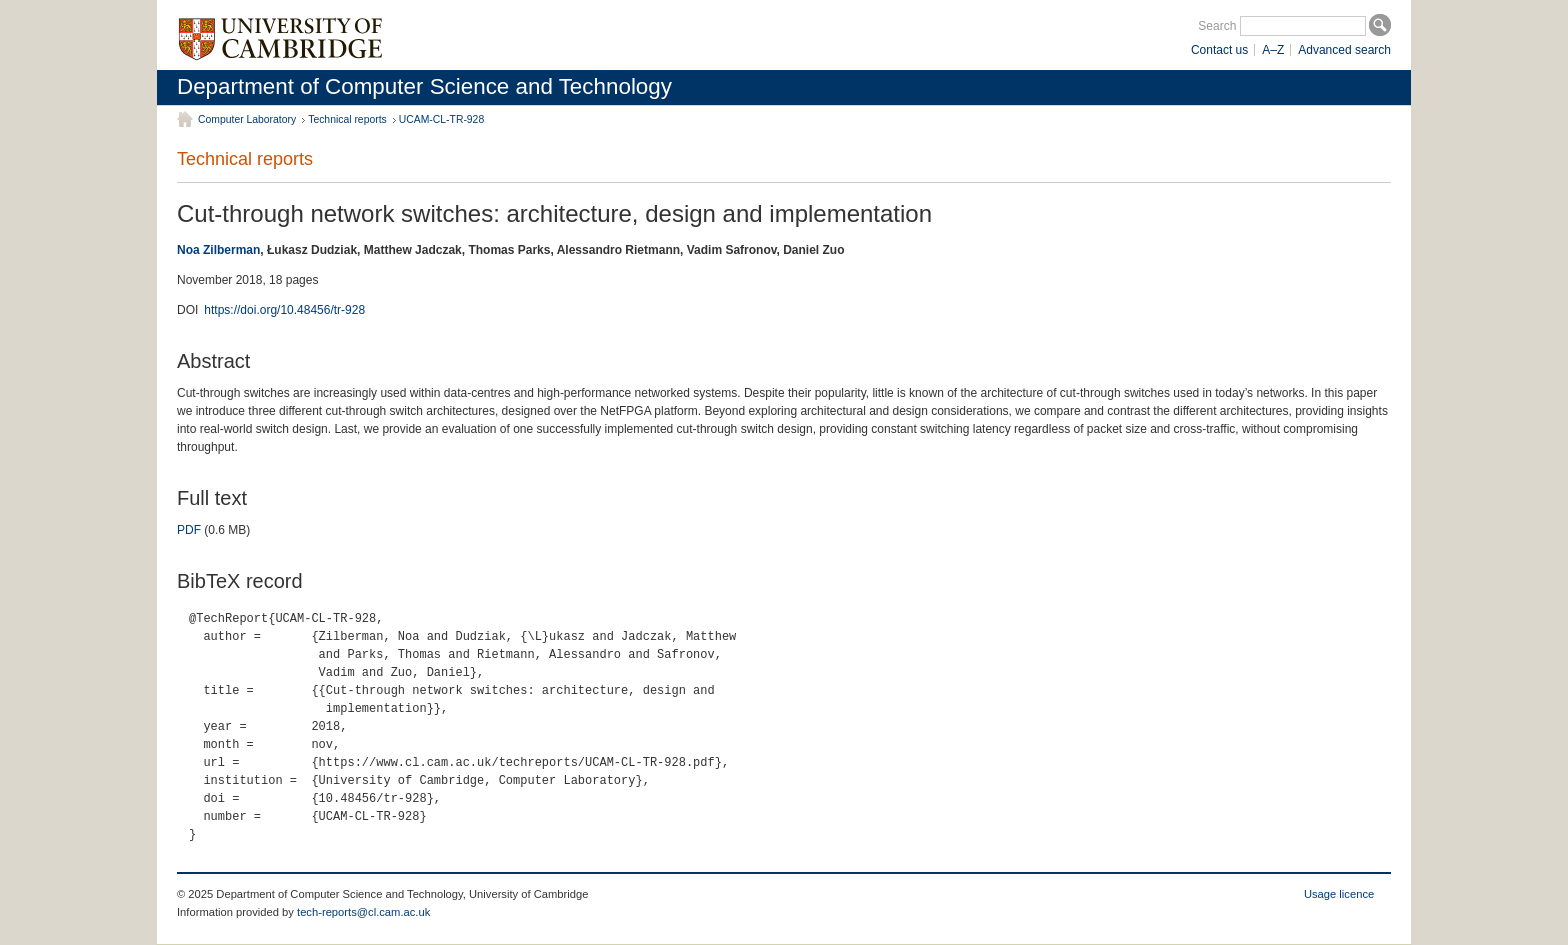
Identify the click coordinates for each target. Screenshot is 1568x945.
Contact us (1219, 50)
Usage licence (1339, 894)
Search (1217, 26)
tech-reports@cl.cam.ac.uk (363, 912)
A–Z (1273, 50)
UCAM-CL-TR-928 (441, 119)
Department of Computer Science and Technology (424, 86)
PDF (189, 530)
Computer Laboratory (247, 119)
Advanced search (1344, 50)
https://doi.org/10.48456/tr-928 (284, 310)
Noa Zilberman (218, 250)
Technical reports (347, 119)
